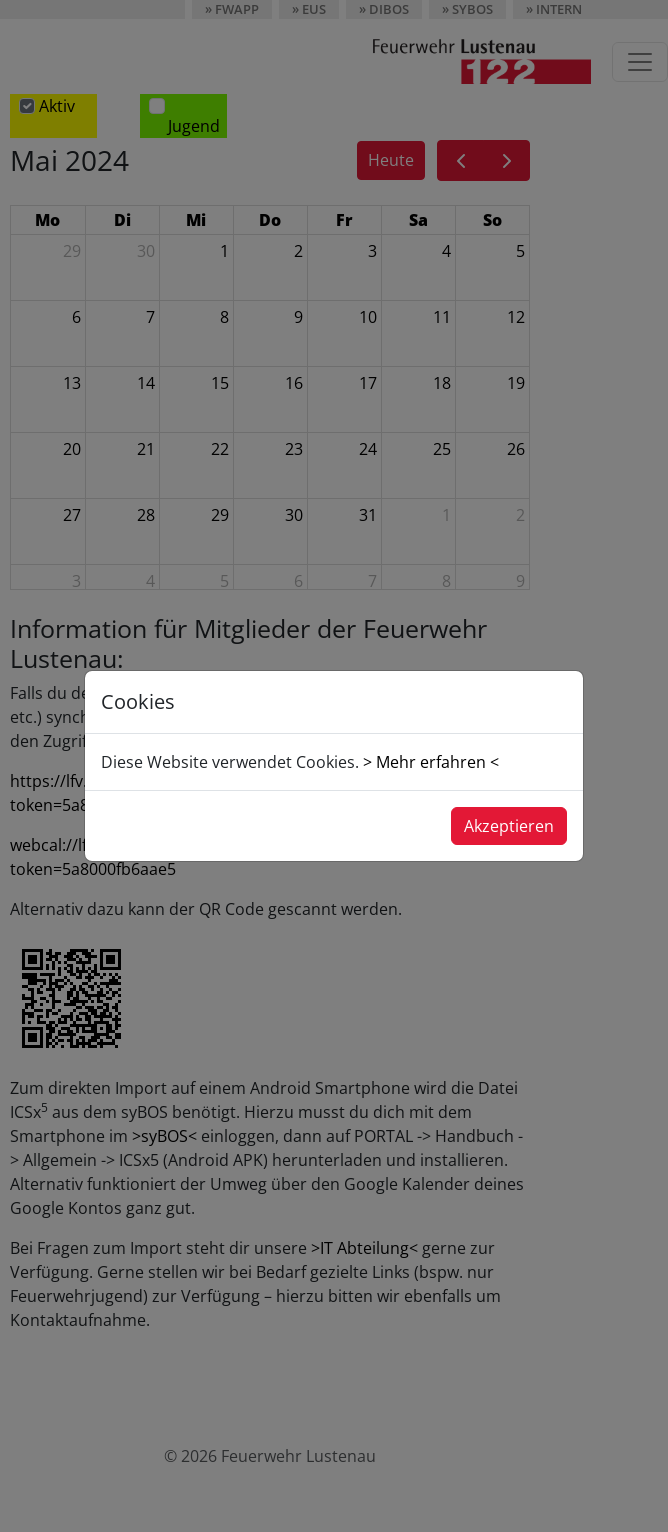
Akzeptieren (509, 826)
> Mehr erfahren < (431, 762)
